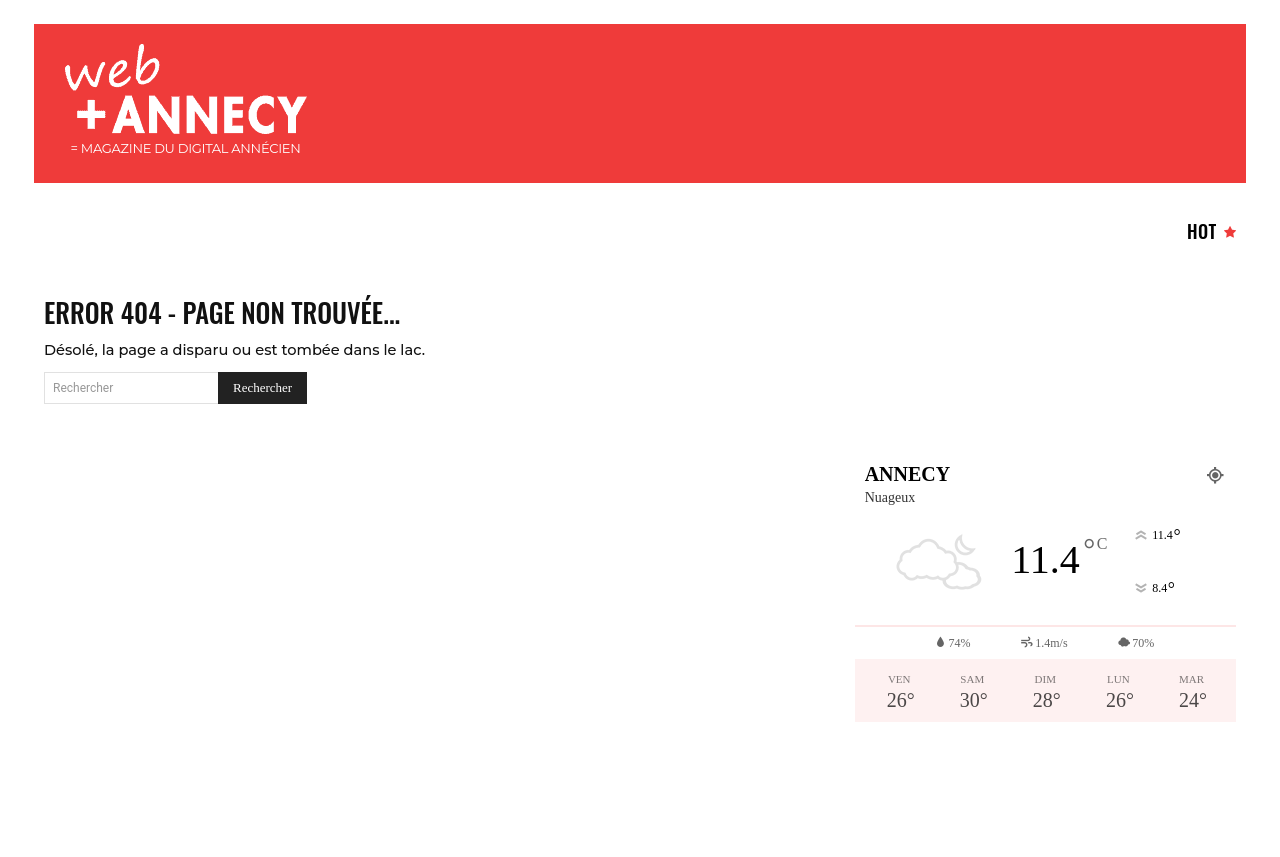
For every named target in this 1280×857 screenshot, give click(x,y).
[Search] (262, 408)
